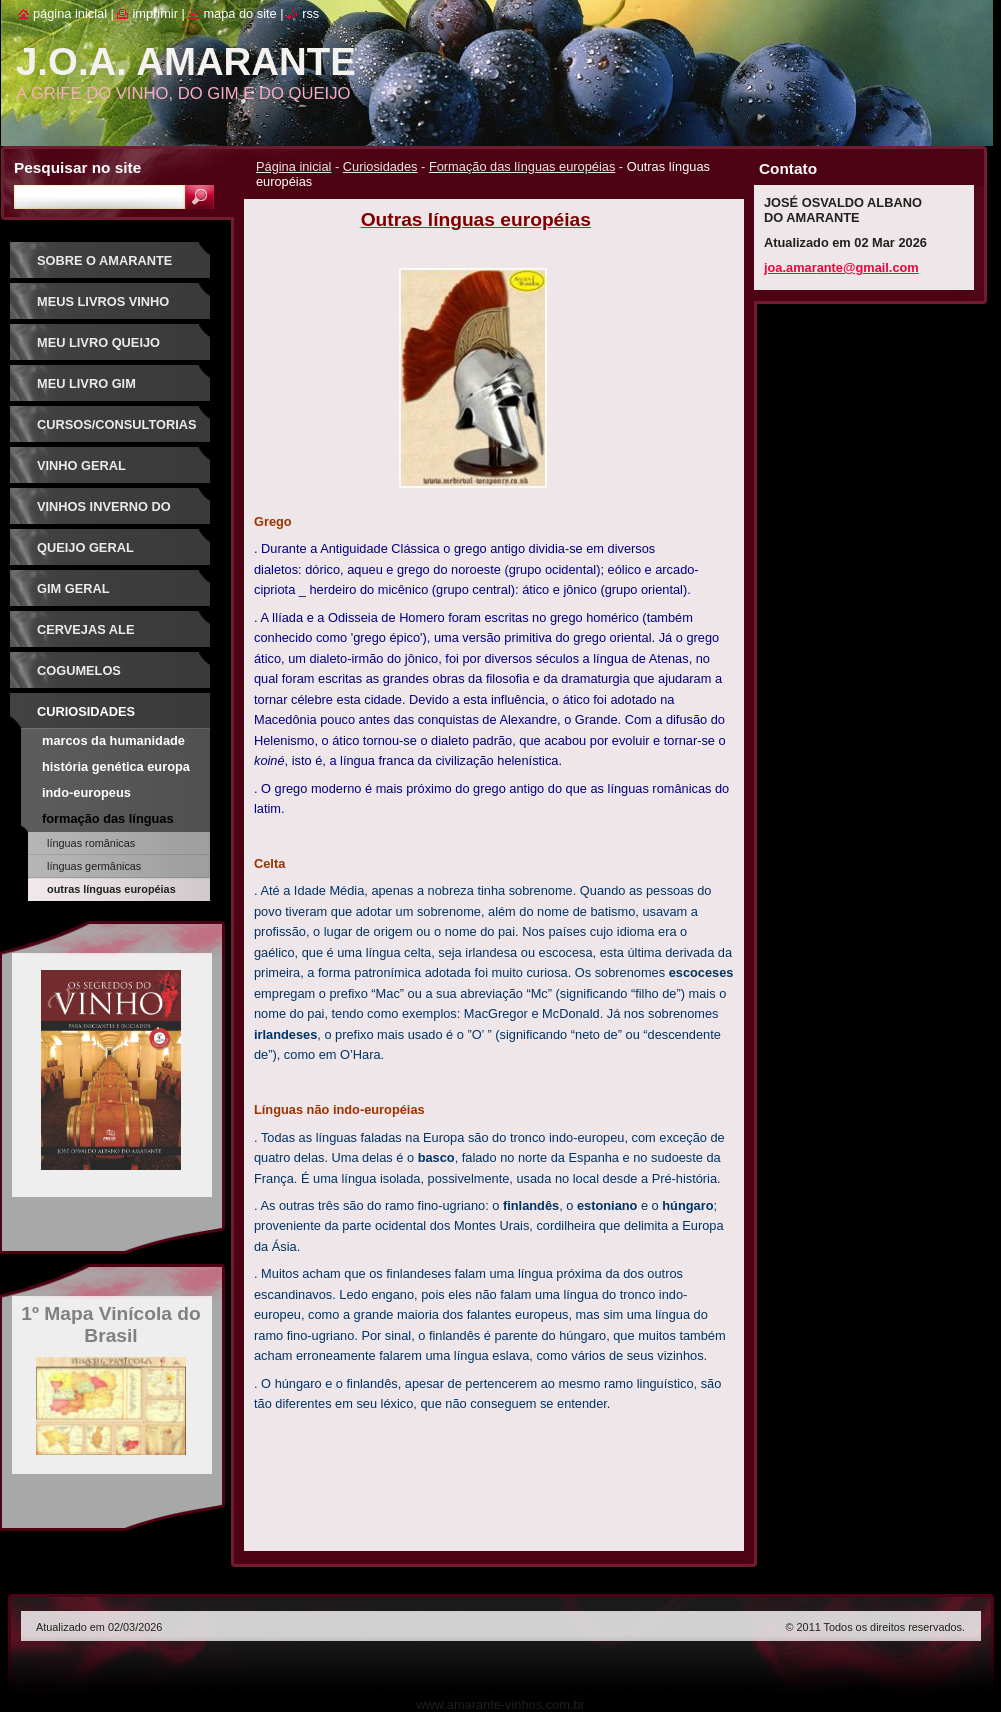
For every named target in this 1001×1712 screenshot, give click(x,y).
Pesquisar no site (77, 167)
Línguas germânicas (94, 866)
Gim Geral (73, 588)
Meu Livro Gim (86, 383)
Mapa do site (239, 13)
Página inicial (293, 166)
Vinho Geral (81, 465)
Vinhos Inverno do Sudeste (104, 513)
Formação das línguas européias (522, 166)
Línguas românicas (91, 843)
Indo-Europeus (86, 792)
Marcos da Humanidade (113, 740)
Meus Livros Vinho (103, 301)
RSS (310, 13)
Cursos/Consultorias (117, 424)
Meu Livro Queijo (98, 342)
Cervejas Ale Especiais (85, 636)
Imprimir (155, 13)
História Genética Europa (116, 766)
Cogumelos (79, 670)
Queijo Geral (85, 547)
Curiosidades (380, 166)
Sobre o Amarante (104, 260)
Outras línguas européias (111, 889)
